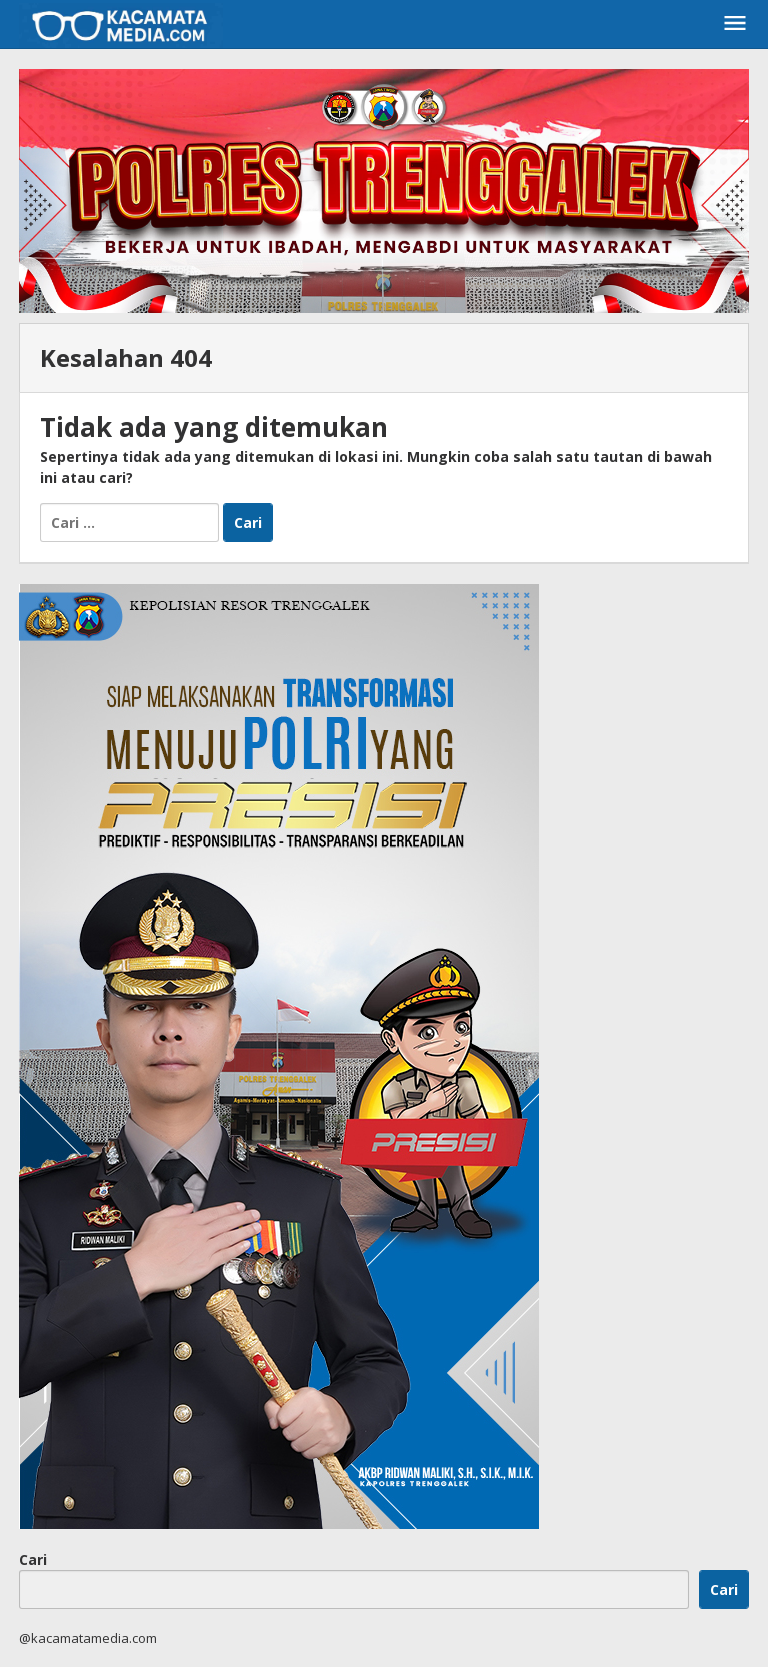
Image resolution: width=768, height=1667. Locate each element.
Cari (33, 1559)
